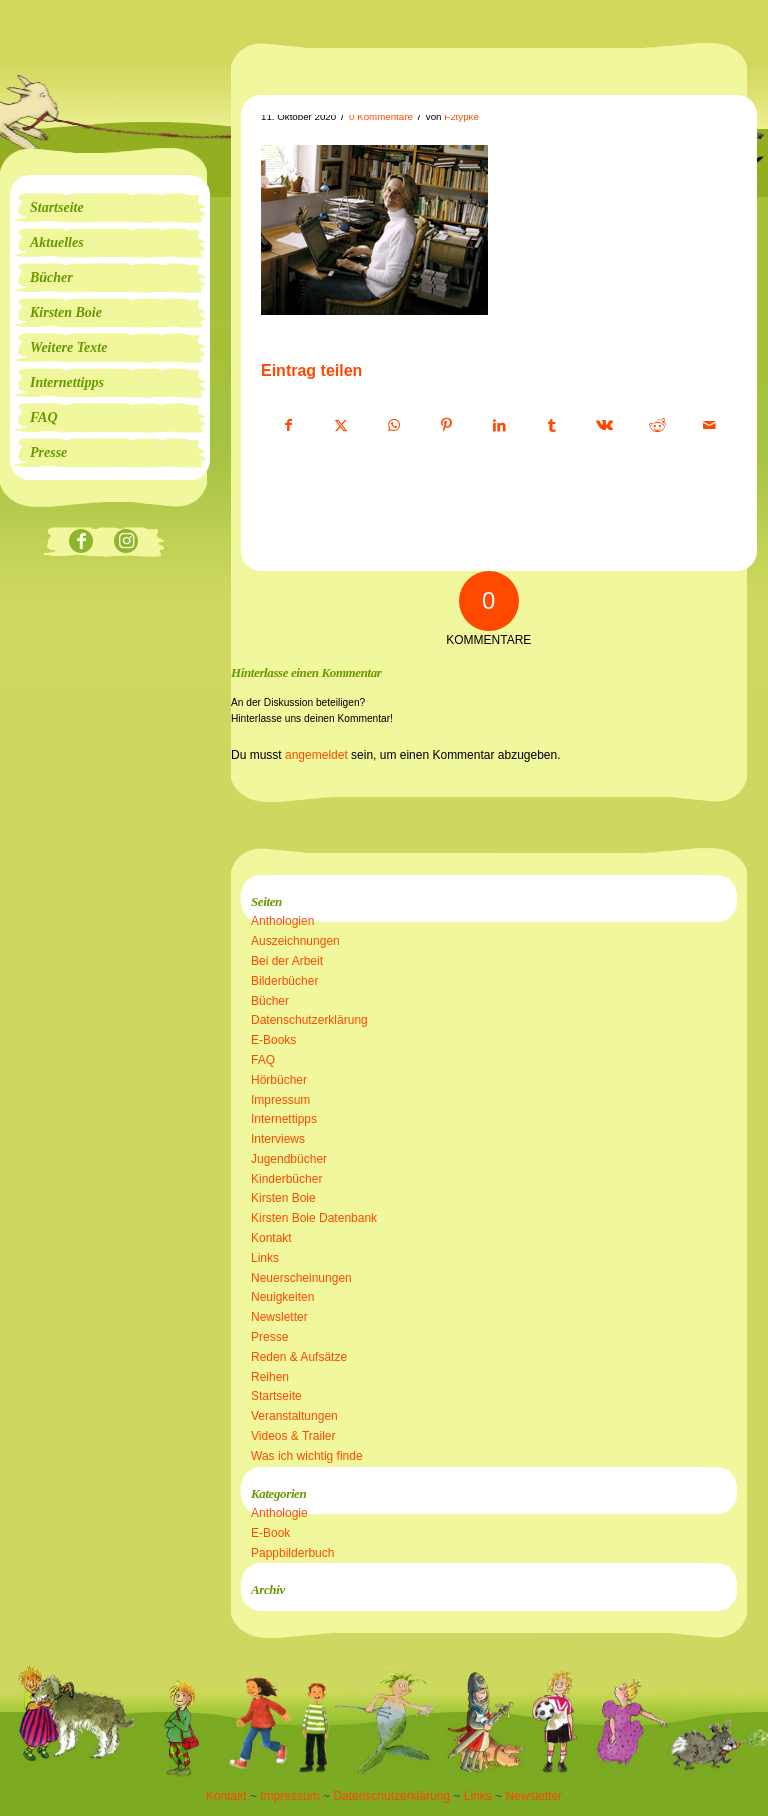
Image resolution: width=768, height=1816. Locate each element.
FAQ (263, 1060)
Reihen (270, 1377)
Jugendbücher (289, 1159)
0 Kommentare (381, 116)
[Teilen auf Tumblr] (552, 426)
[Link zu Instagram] (126, 542)
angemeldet (316, 755)
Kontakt (271, 1238)
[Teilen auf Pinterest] (447, 426)
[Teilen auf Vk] (605, 426)
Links (265, 1258)
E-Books (273, 1040)
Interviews (278, 1139)
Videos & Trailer (293, 1436)
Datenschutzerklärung (309, 1020)
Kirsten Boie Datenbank (314, 1218)
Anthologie (279, 1513)
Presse (269, 1337)
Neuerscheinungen (301, 1278)
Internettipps (284, 1119)
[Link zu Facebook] (81, 542)
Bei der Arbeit (287, 961)
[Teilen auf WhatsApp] (394, 426)
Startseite (276, 1396)
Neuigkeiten (282, 1297)
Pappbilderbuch (292, 1553)
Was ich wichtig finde (307, 1456)
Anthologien (282, 921)
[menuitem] (110, 208)
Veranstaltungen (294, 1416)
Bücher (270, 1001)
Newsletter (279, 1317)
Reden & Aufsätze (299, 1357)
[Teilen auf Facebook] (288, 426)
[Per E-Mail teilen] (710, 426)
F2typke (461, 116)
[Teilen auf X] (342, 426)
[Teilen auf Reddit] (657, 426)
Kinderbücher (286, 1179)
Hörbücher (279, 1080)
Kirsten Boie (283, 1198)
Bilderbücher (284, 981)
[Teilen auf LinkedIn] (499, 426)
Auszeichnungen (295, 941)
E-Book (270, 1533)
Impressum (280, 1100)
